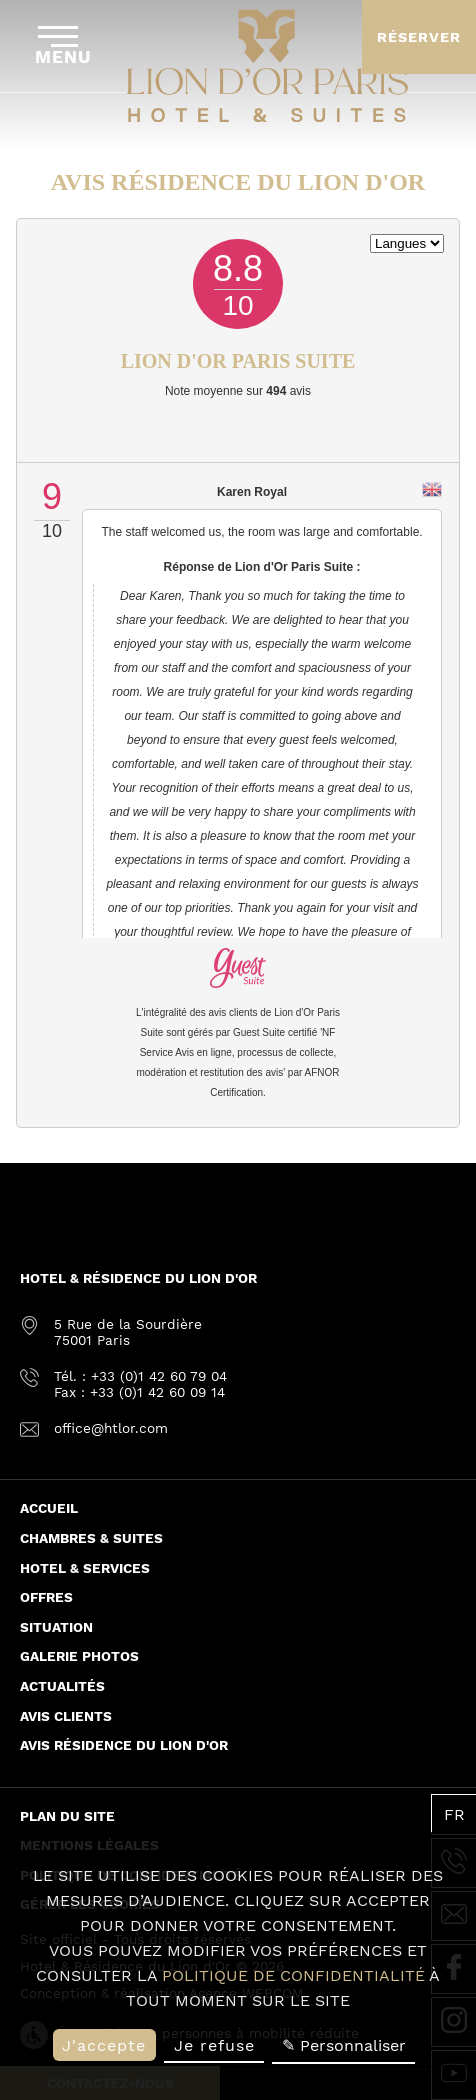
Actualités (62, 1686)
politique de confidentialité (293, 1975)
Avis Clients (66, 1716)
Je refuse (214, 2045)
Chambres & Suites (91, 1538)
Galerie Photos (79, 1656)
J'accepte (104, 2045)
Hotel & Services (85, 1568)
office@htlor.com (111, 1428)
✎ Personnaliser (344, 2045)
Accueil (49, 1508)
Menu (63, 46)
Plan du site (67, 1816)
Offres (46, 1597)
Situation (56, 1627)
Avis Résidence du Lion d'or (124, 1745)
